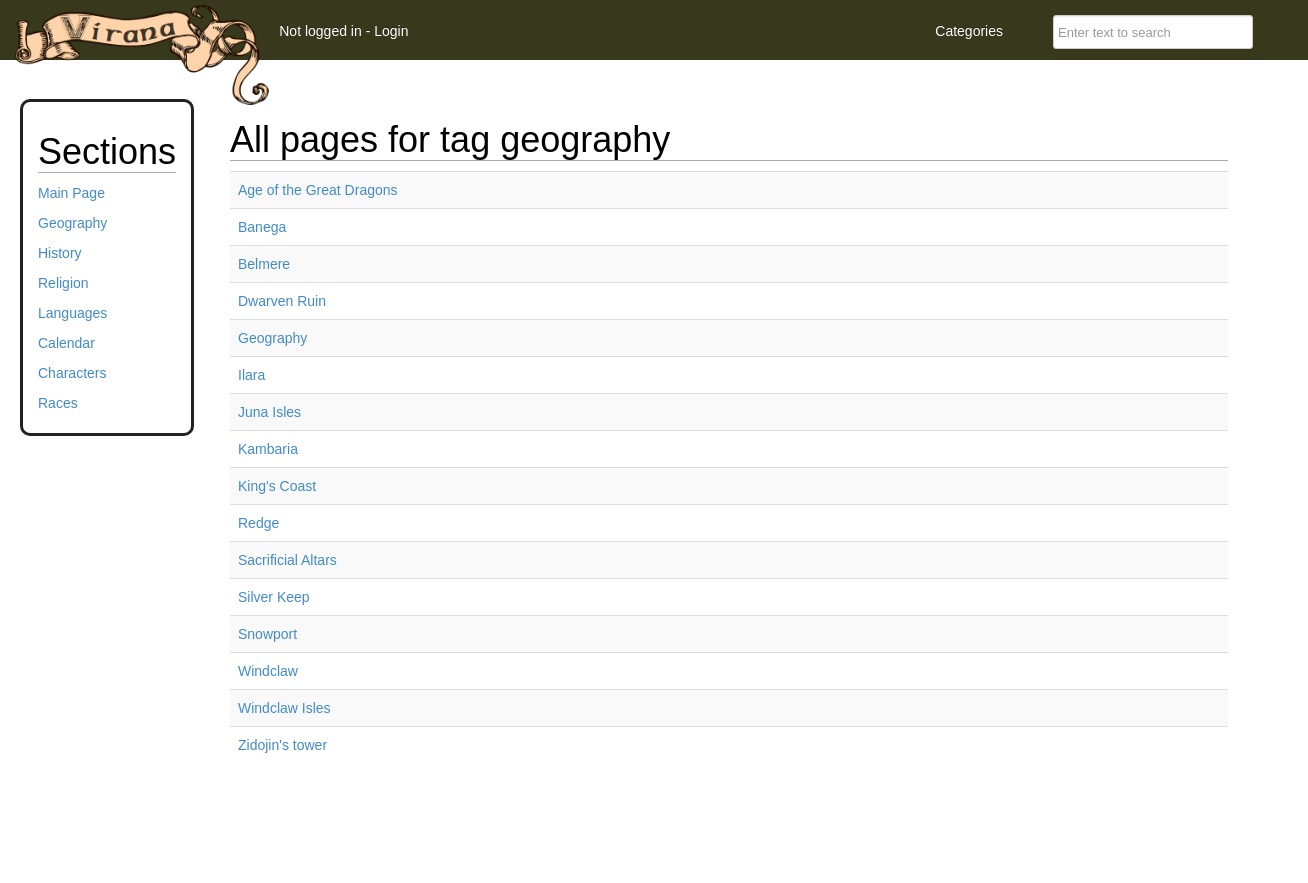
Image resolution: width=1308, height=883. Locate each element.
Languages (72, 313)
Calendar (66, 343)
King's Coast (277, 486)
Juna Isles (269, 412)
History (60, 253)
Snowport (267, 634)
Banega (262, 227)
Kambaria (268, 449)
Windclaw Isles (284, 708)
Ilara (251, 375)
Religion (63, 283)
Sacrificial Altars (287, 560)
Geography (72, 223)
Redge (258, 523)
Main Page (71, 193)
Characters (72, 373)
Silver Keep (274, 597)
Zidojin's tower (282, 745)
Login (391, 31)
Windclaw (268, 671)
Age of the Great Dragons (318, 190)
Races (58, 403)
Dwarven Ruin (282, 301)
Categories (969, 31)
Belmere (264, 264)
